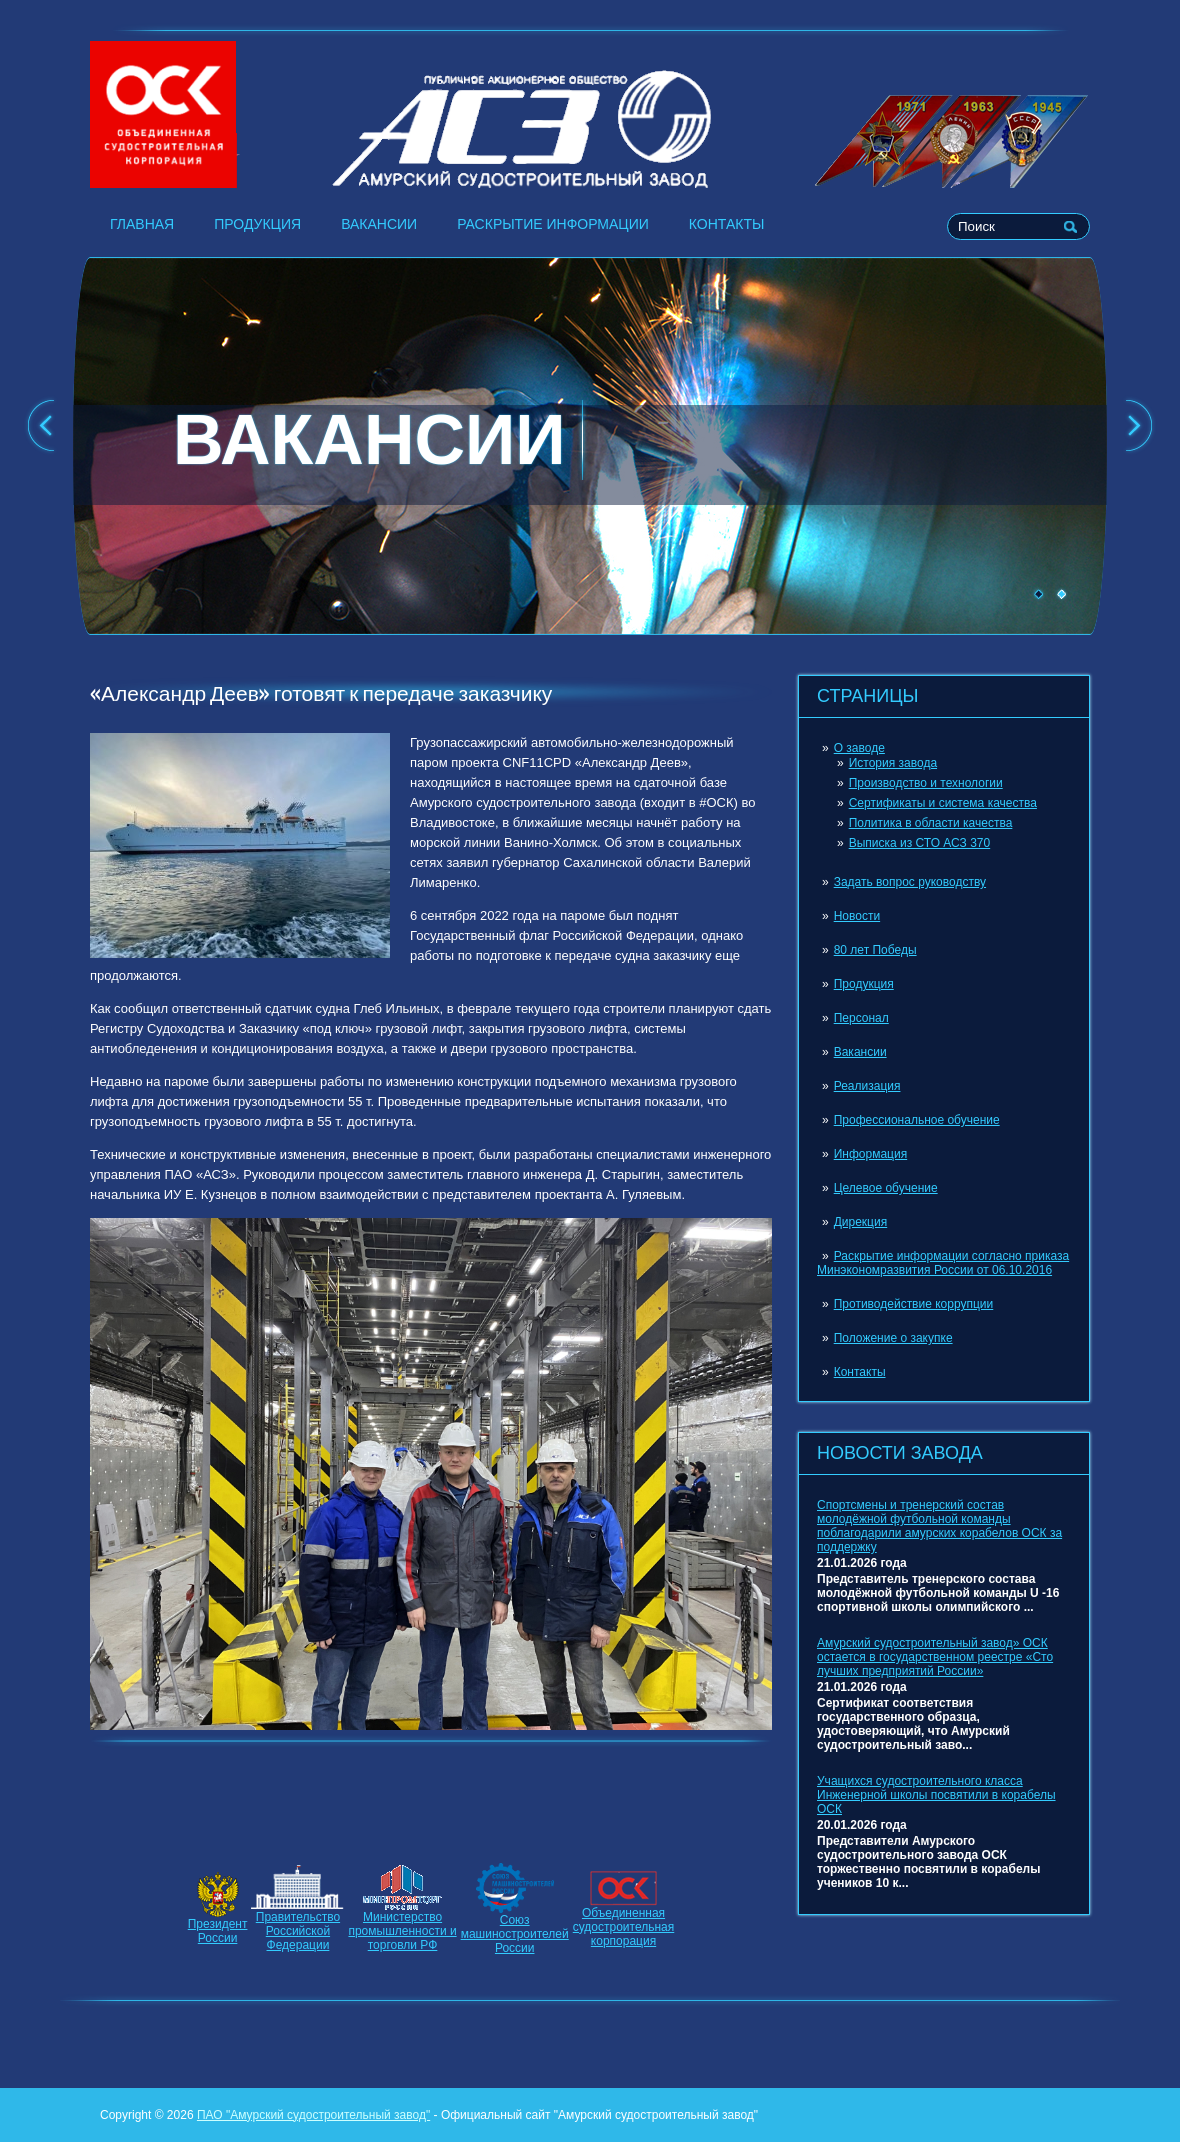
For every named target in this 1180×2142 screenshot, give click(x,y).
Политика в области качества (931, 823)
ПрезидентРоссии (218, 1931)
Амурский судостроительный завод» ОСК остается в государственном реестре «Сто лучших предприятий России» (935, 1657)
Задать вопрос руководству (910, 882)
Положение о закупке (893, 1338)
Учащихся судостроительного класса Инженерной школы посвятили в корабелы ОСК (936, 1795)
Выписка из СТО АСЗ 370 (920, 843)
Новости (857, 916)
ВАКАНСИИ (369, 440)
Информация (870, 1154)
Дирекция (861, 1222)
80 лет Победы (875, 950)
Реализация (867, 1086)
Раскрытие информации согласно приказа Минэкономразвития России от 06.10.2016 (943, 1263)
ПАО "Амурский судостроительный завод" (313, 2115)
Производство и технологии (926, 783)
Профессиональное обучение (917, 1120)
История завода (893, 763)
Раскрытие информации (553, 224)
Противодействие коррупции (914, 1304)
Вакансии (379, 224)
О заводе (859, 748)
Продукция (257, 224)
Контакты (727, 224)
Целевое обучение (886, 1188)
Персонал (861, 1018)
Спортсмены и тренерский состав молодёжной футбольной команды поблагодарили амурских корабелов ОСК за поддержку (939, 1526)
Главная (142, 224)
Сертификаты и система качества (943, 803)
